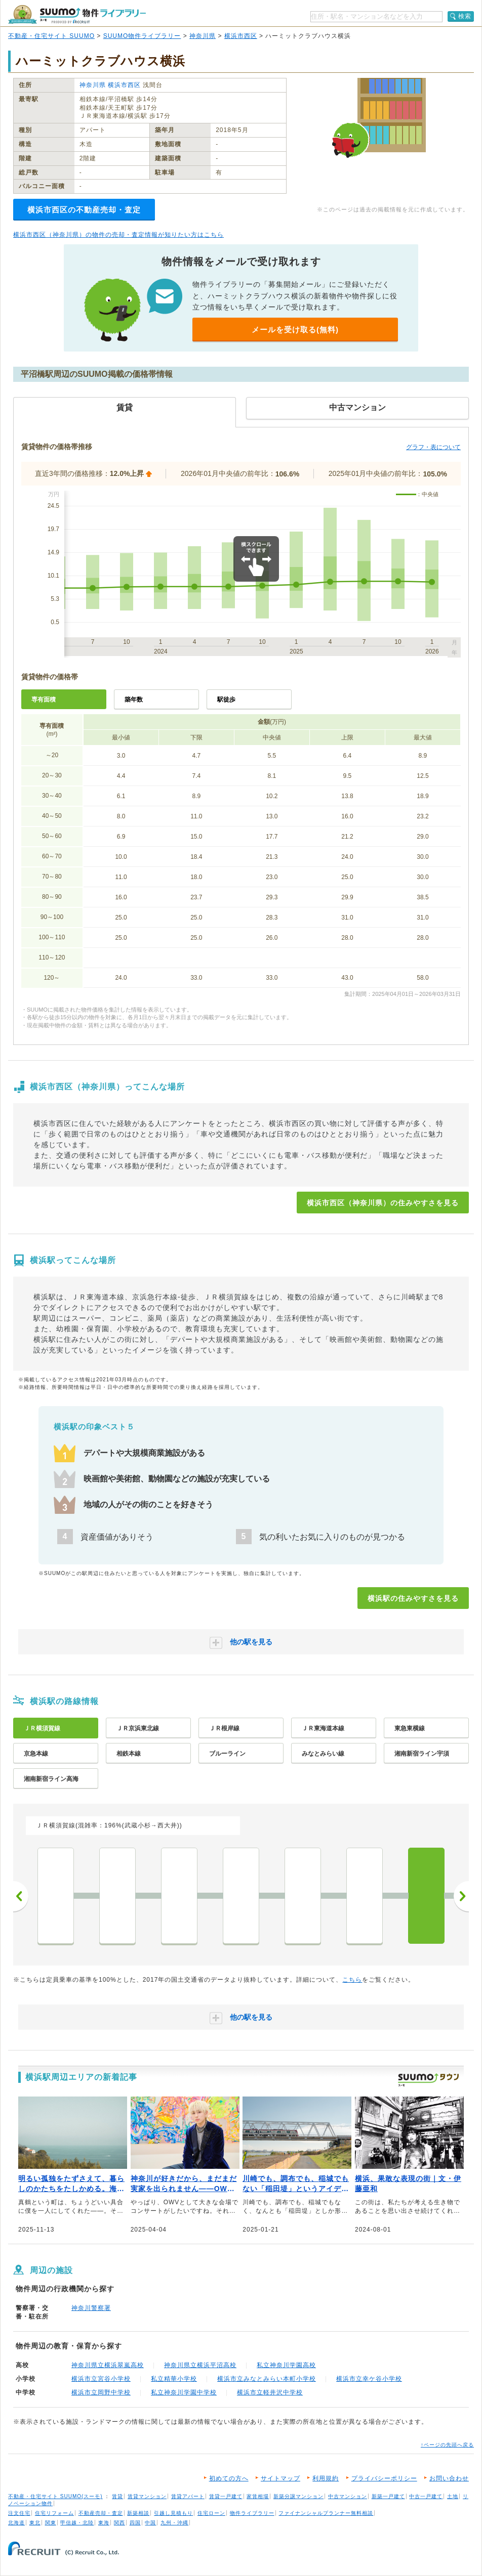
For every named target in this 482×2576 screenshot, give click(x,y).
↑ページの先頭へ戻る (447, 2445)
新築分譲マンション (298, 2496)
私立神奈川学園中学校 (184, 2392)
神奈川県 (202, 35)
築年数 (134, 699)
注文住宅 (19, 2513)
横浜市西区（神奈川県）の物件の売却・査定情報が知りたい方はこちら (118, 234)
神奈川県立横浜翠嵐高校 (107, 2365)
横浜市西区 (240, 35)
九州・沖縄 (174, 2522)
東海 (103, 2522)
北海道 (16, 2522)
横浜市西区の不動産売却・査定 (84, 209)
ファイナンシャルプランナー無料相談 (325, 2513)
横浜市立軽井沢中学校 (270, 2392)
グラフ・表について (433, 447)
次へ (461, 1896)
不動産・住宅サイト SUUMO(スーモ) (55, 2496)
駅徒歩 (226, 699)
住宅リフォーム (54, 2513)
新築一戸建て (388, 2496)
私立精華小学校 (174, 2378)
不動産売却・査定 (100, 2513)
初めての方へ (229, 2478)
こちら (352, 1979)
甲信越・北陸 (77, 2522)
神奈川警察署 (91, 2307)
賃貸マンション (147, 2496)
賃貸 (117, 2496)
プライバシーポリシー (384, 2478)
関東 (50, 2522)
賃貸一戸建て (226, 2496)
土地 (452, 2496)
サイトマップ (280, 2478)
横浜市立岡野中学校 (101, 2392)
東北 (35, 2522)
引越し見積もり (173, 2513)
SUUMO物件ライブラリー (142, 35)
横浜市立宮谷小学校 (101, 2378)
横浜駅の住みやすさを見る (413, 1598)
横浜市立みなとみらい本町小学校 (266, 2378)
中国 (150, 2522)
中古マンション (347, 2496)
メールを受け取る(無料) (295, 329)
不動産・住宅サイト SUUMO (51, 35)
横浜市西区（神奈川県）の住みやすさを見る (383, 1203)
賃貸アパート (188, 2496)
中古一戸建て (426, 2496)
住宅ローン (211, 2513)
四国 (135, 2522)
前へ (20, 1896)
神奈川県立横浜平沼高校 (200, 2365)
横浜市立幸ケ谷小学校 (369, 2378)
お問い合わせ (449, 2478)
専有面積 (43, 699)
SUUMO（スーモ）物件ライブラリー (77, 14)
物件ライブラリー (252, 2513)
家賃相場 (258, 2496)
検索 (464, 16)
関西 (119, 2522)
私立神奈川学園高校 (286, 2365)
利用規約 (325, 2478)
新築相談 (138, 2513)
